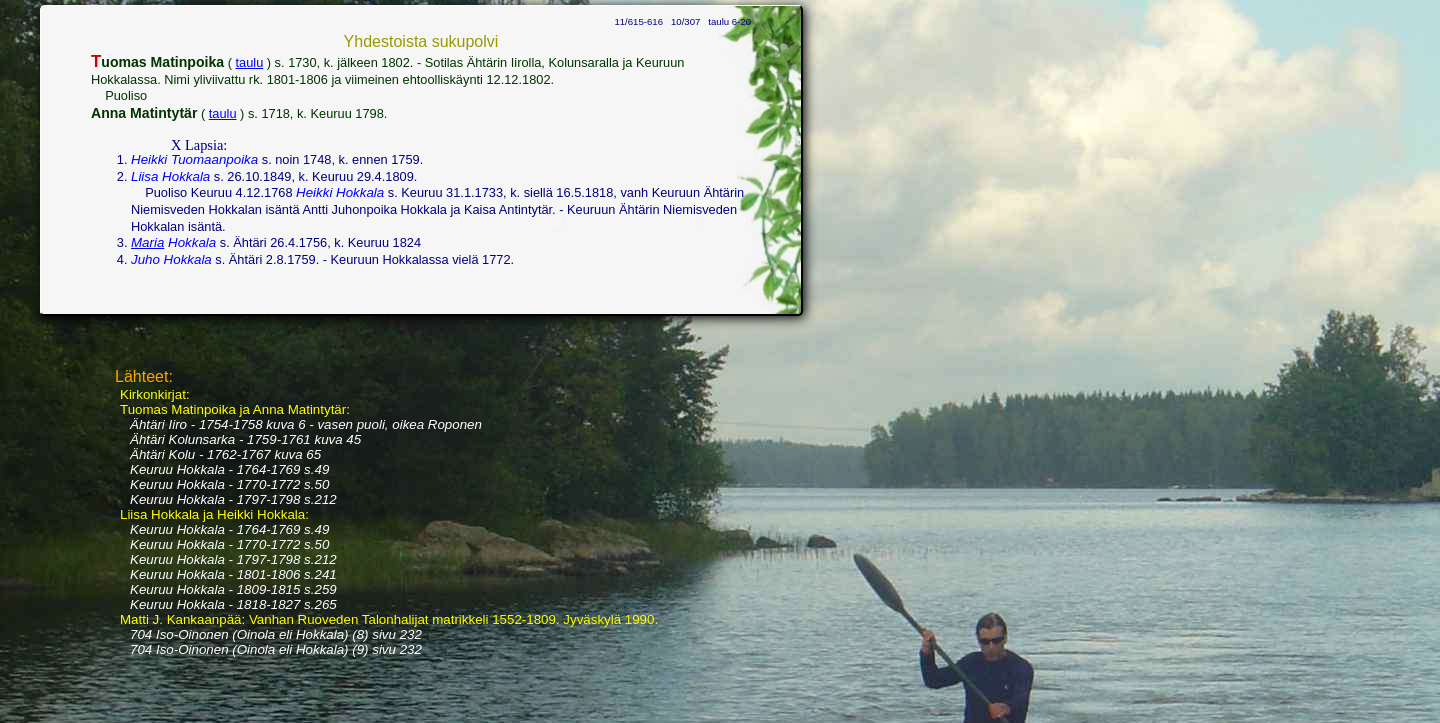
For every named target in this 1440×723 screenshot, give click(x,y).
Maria (147, 242)
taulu (250, 62)
